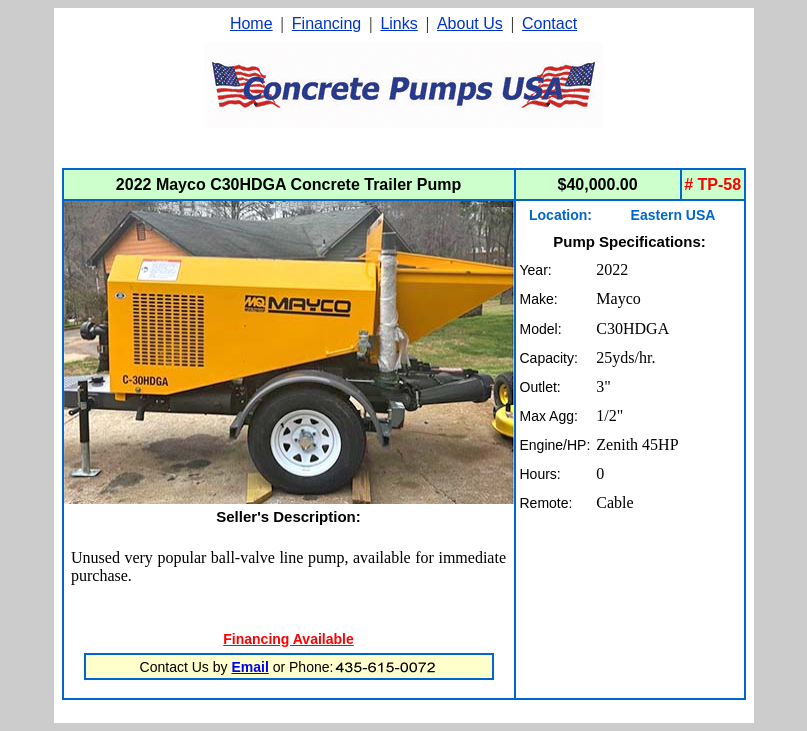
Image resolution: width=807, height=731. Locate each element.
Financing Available (288, 639)
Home (251, 23)
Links (398, 23)
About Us (470, 23)
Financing (326, 23)
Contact (549, 23)
